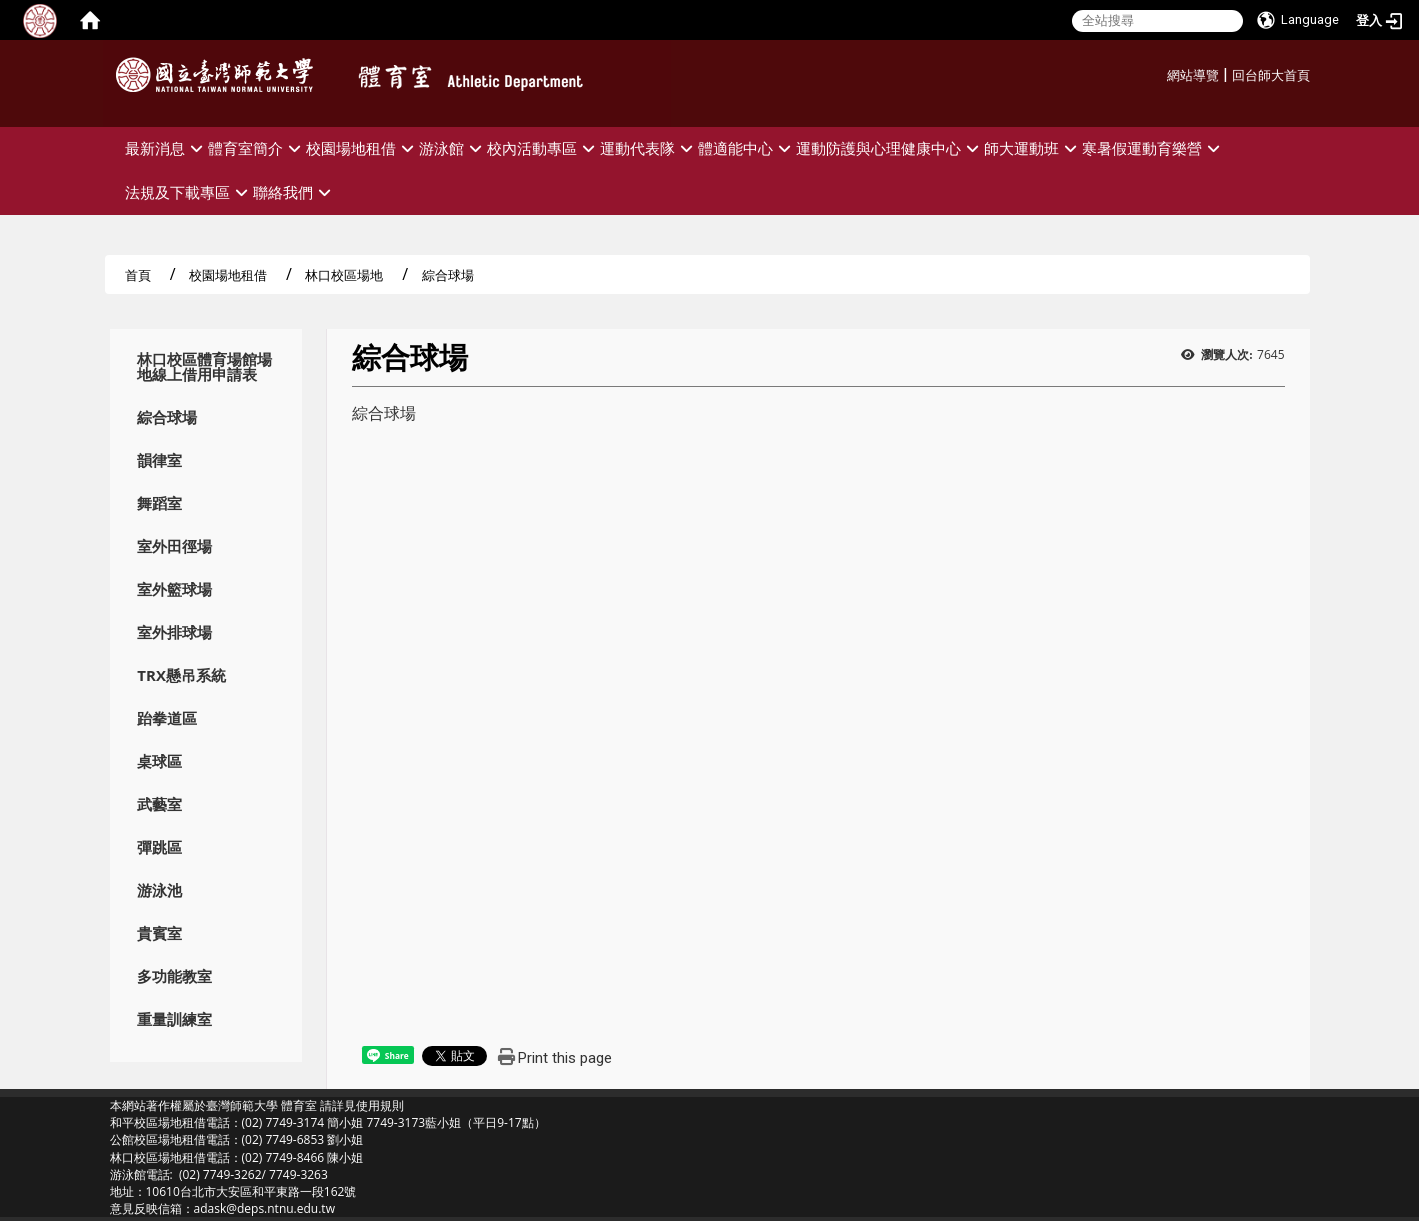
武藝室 (159, 804)
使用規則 (380, 1105)
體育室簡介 (257, 148)
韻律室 (159, 460)
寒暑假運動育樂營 (1153, 148)
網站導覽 (1193, 75)
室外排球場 (174, 632)
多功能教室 (174, 976)
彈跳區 (159, 847)
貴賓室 (159, 933)
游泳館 (453, 148)
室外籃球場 (174, 589)
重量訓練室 (174, 1019)
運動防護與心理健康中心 (890, 148)
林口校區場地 (344, 275)
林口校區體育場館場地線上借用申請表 (204, 367)
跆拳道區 (167, 718)
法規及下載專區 (189, 192)
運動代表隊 (649, 148)
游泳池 (159, 890)
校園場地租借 (362, 148)
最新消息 (166, 148)
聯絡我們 (294, 192)
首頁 (138, 275)
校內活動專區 (543, 148)
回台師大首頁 (1271, 75)
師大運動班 (1033, 148)
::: (1159, 72)
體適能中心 (747, 148)
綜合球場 (167, 417)
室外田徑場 (174, 546)
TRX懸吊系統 (181, 675)
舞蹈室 (159, 503)
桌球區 (159, 761)
